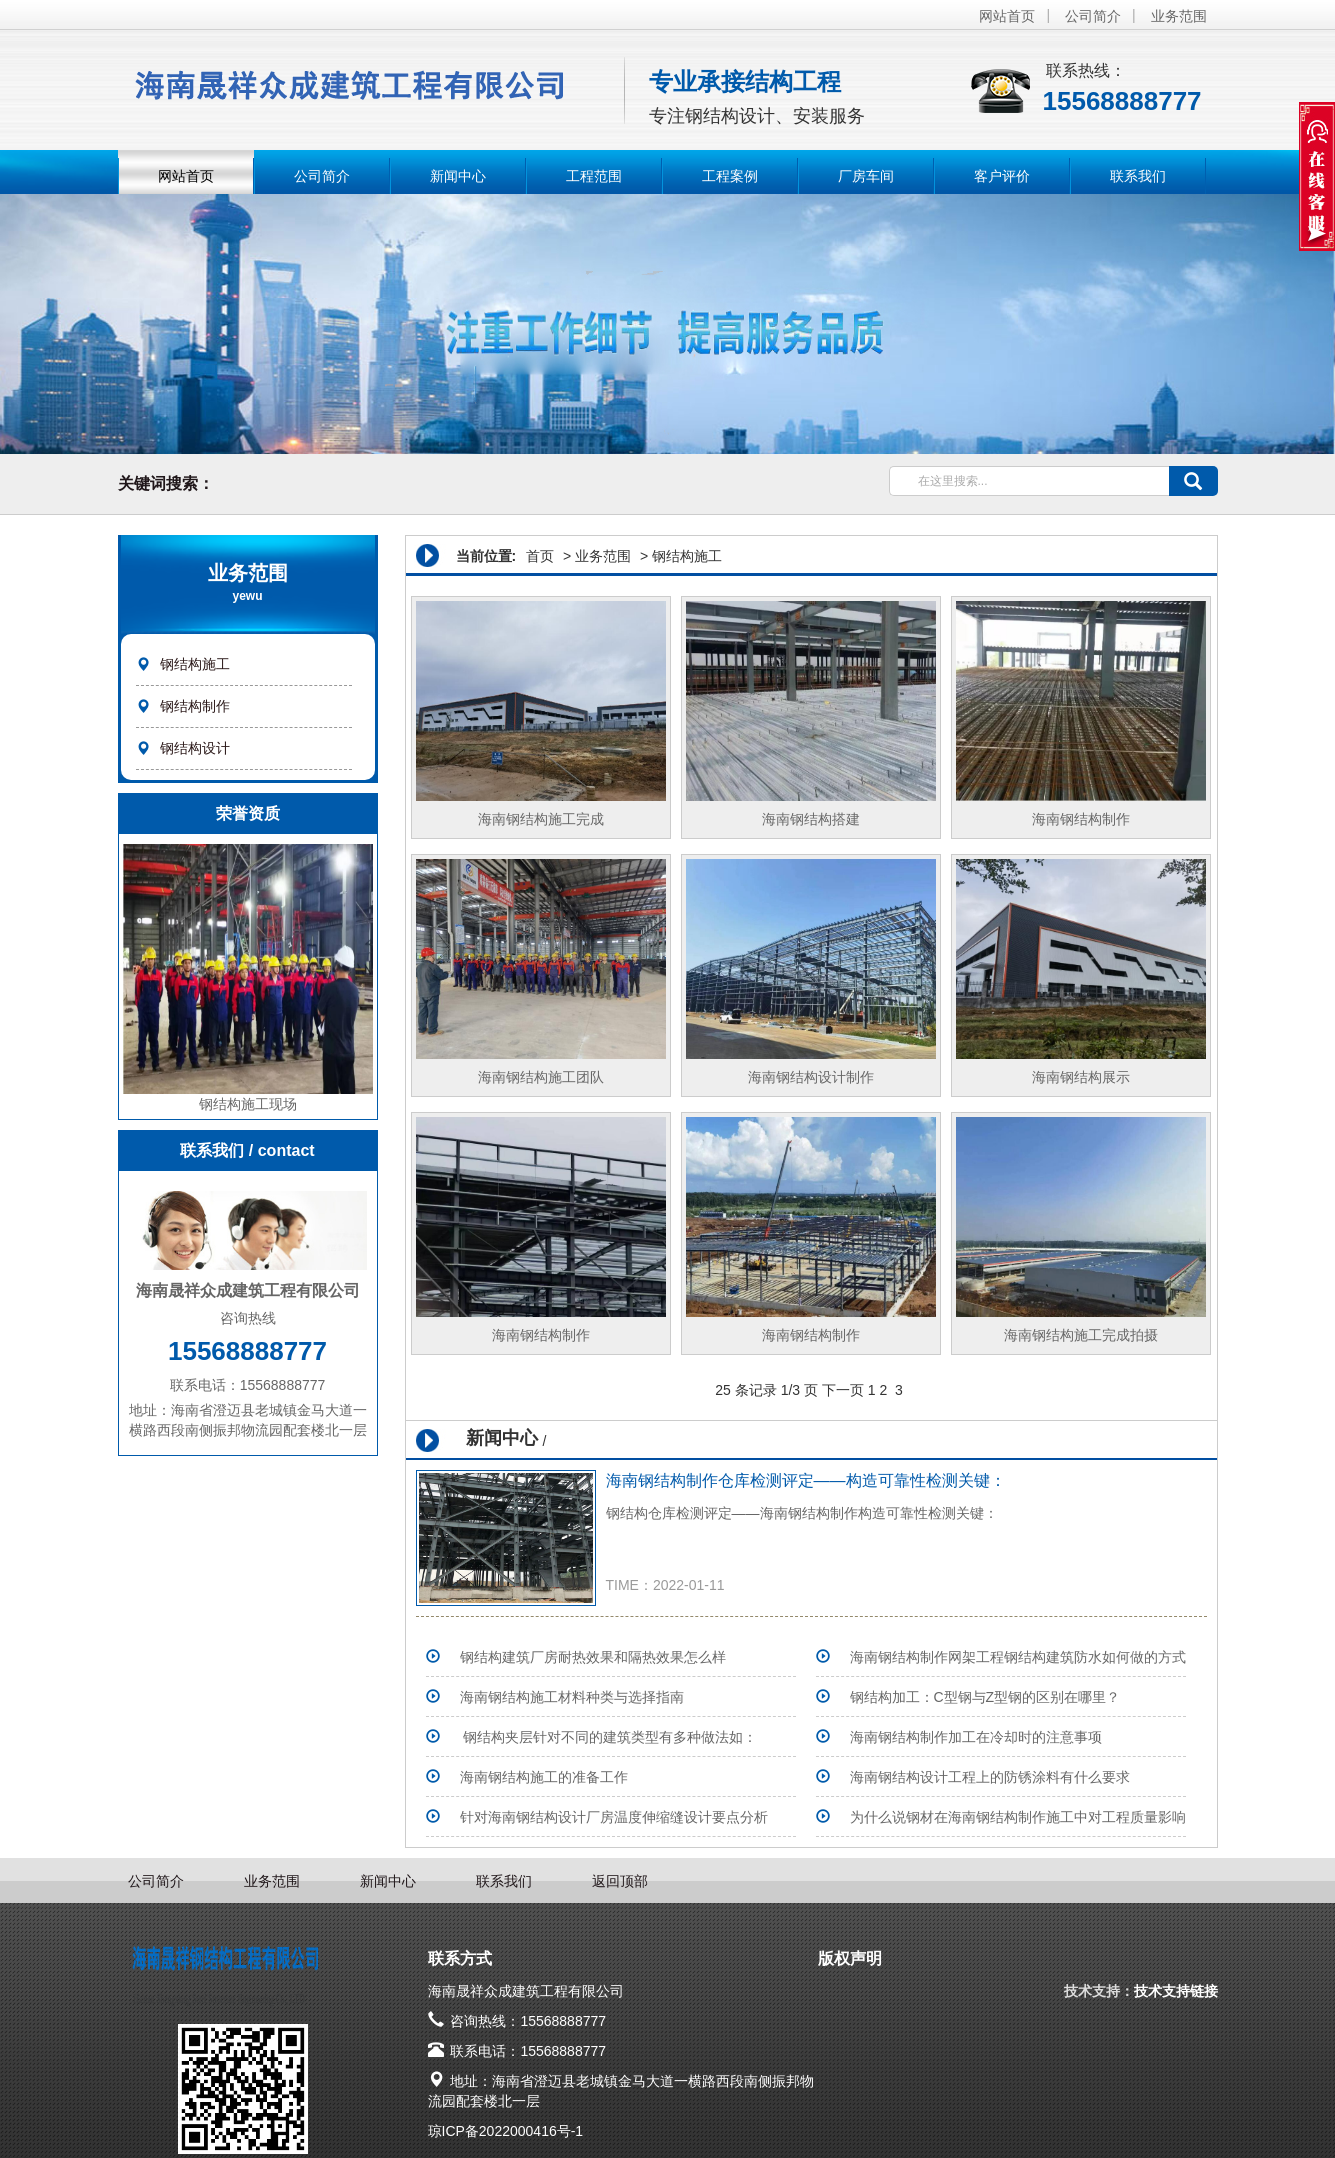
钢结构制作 (195, 706)
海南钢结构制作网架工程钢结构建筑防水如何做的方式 (1018, 1657)
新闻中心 (458, 176)
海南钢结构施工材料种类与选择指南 (572, 1697)
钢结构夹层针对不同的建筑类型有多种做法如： (609, 1737)
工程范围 (594, 176)
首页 (540, 556)
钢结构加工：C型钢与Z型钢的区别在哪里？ (985, 1697)
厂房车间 (866, 176)
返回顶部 (620, 1881)
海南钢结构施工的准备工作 (544, 1777)
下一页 (843, 1390)
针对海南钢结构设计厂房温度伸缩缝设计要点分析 (614, 1817)
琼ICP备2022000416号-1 (506, 2131)
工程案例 (730, 176)
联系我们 (1138, 176)
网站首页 (1007, 16)
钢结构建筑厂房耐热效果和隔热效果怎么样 (593, 1657)
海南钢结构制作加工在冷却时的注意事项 (976, 1737)
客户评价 (1002, 176)
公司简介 (1093, 16)
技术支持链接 (1176, 1991)
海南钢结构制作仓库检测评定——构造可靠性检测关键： (806, 1480)
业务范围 (1179, 16)
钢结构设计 (195, 748)
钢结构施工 (195, 664)
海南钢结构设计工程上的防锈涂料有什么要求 (990, 1777)
